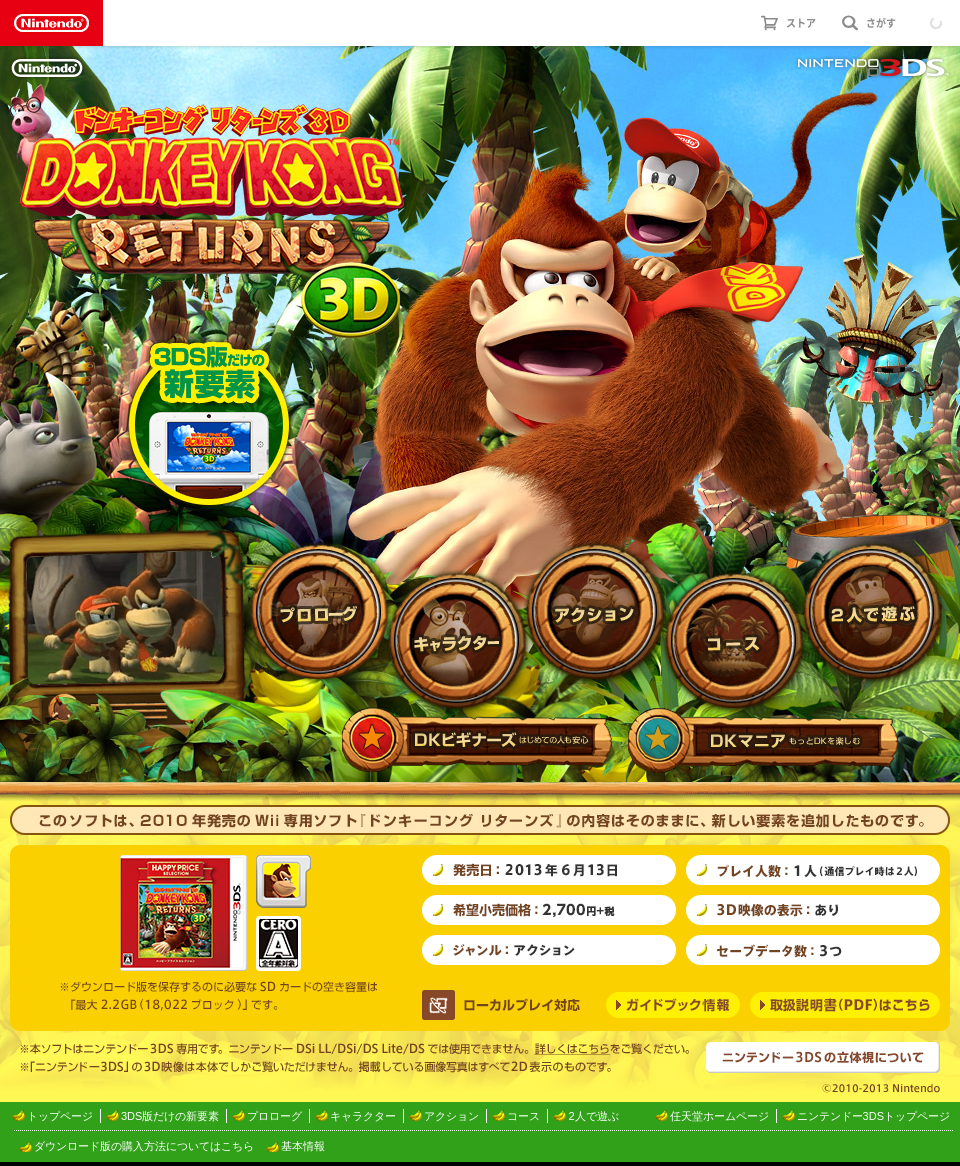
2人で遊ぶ (593, 1116)
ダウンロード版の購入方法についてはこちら (144, 1146)
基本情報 (303, 1146)
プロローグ (274, 1116)
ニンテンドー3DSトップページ (873, 1116)
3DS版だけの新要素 (170, 1116)
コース (523, 1116)
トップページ (60, 1116)
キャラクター (363, 1116)
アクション (451, 1116)
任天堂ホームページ (719, 1116)
